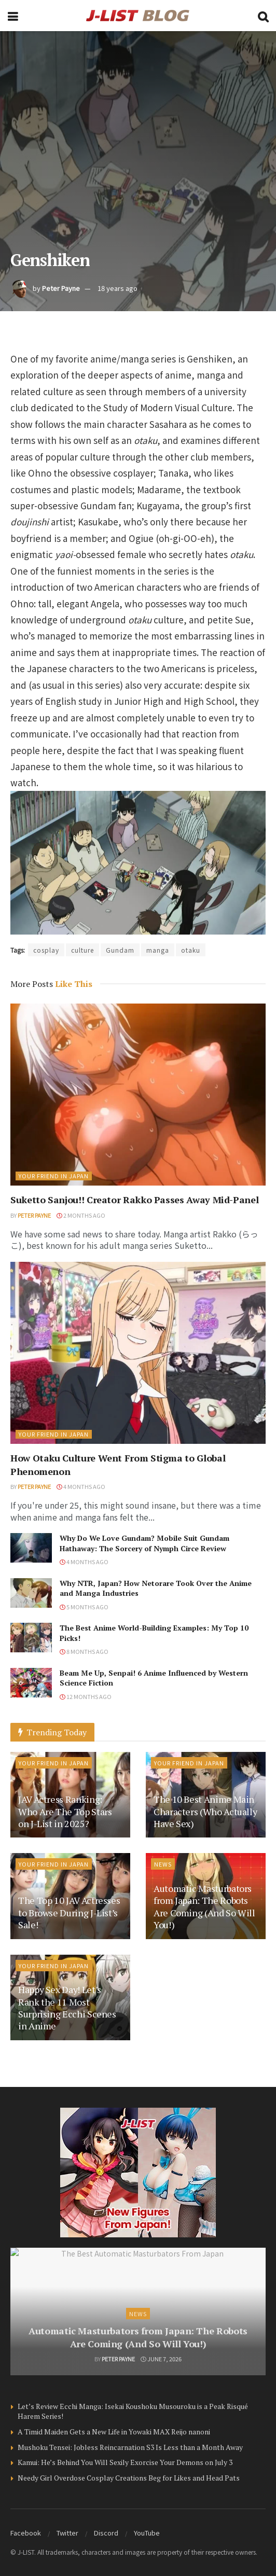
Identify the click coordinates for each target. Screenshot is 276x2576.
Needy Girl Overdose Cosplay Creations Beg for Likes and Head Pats (129, 2478)
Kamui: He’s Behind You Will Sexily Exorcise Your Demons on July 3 (125, 2462)
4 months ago (81, 1486)
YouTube (147, 2533)
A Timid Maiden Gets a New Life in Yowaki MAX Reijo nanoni (114, 2431)
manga (157, 949)
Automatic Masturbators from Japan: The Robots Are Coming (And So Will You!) (204, 1906)
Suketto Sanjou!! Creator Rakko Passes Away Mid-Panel (134, 1199)
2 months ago (81, 1215)
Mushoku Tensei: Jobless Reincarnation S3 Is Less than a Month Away (130, 2447)
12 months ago (86, 1696)
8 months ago (84, 1651)
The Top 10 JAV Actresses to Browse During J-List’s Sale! (69, 1912)
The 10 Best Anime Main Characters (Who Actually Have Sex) (205, 1811)
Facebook (25, 2533)
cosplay (46, 949)
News (163, 1864)
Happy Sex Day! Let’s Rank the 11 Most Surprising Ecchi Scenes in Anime (67, 2007)
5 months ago (84, 1607)
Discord (106, 2533)
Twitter (67, 2533)
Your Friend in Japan (54, 1176)
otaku (190, 949)
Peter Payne (61, 288)
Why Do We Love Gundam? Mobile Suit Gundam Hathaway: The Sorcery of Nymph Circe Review (144, 1543)
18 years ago (117, 288)
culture (82, 949)
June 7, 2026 (161, 2359)
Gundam (120, 949)
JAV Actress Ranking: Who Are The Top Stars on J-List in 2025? (65, 1811)
